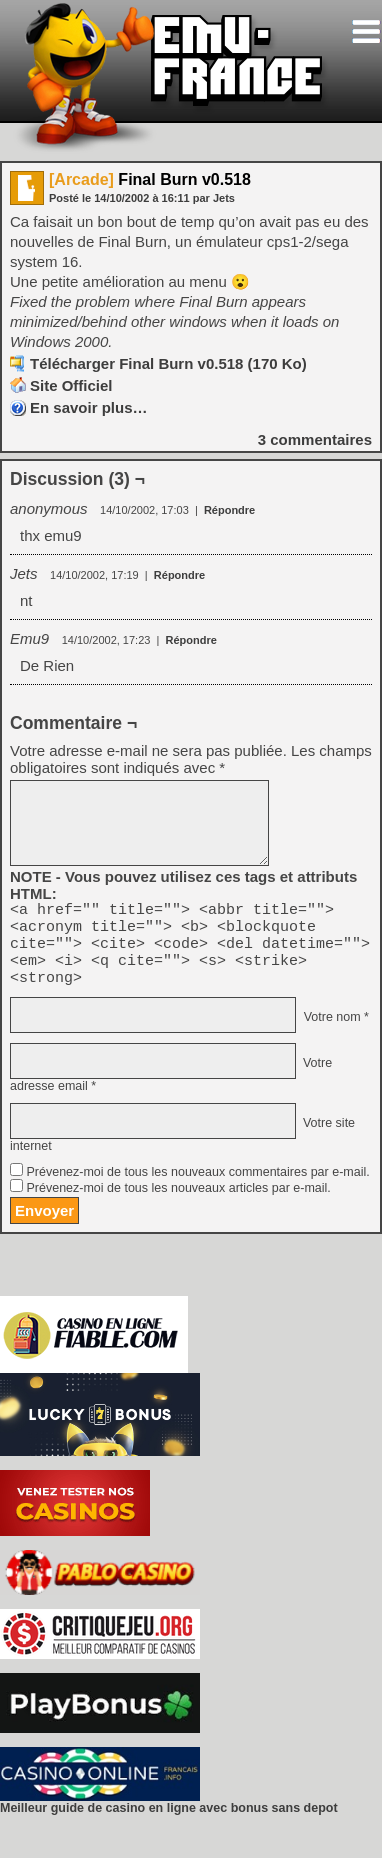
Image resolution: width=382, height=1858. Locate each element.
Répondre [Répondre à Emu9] (191, 640)
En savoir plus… (89, 407)
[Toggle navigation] (366, 31)
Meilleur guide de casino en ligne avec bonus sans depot (169, 1823)
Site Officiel (71, 385)
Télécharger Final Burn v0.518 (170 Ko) (168, 363)
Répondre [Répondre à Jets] (179, 575)
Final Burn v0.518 (150, 179)
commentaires (315, 439)
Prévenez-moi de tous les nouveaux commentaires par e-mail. (197, 1187)
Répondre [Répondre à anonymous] (229, 510)
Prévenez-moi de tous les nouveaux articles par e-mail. (178, 1203)
